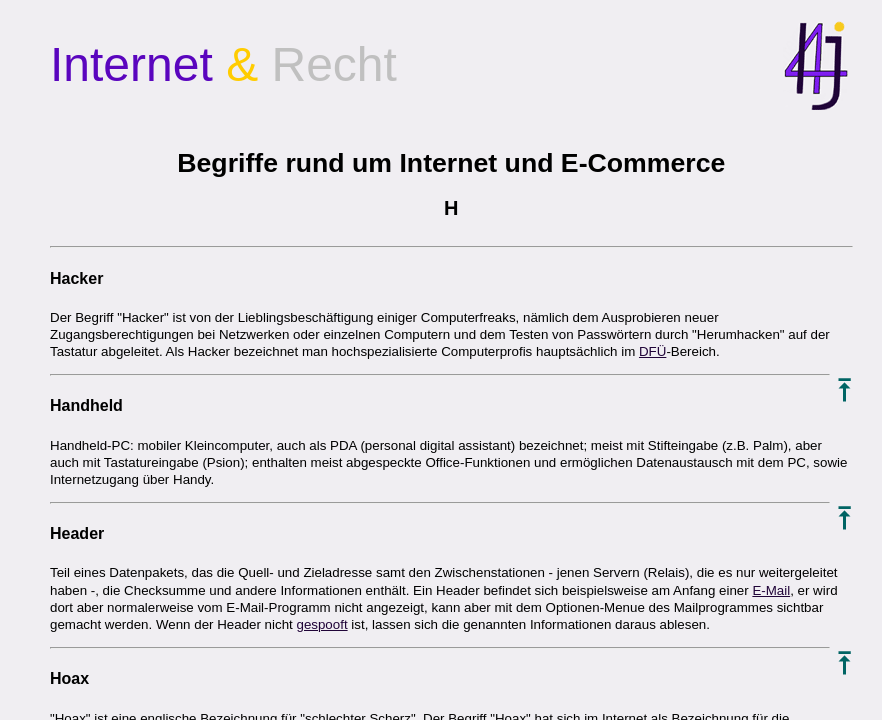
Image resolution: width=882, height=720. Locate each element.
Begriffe (227, 163)
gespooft (321, 624)
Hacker (76, 278)
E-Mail (771, 590)
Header (77, 533)
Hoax (69, 678)
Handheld (86, 405)
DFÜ (652, 351)
